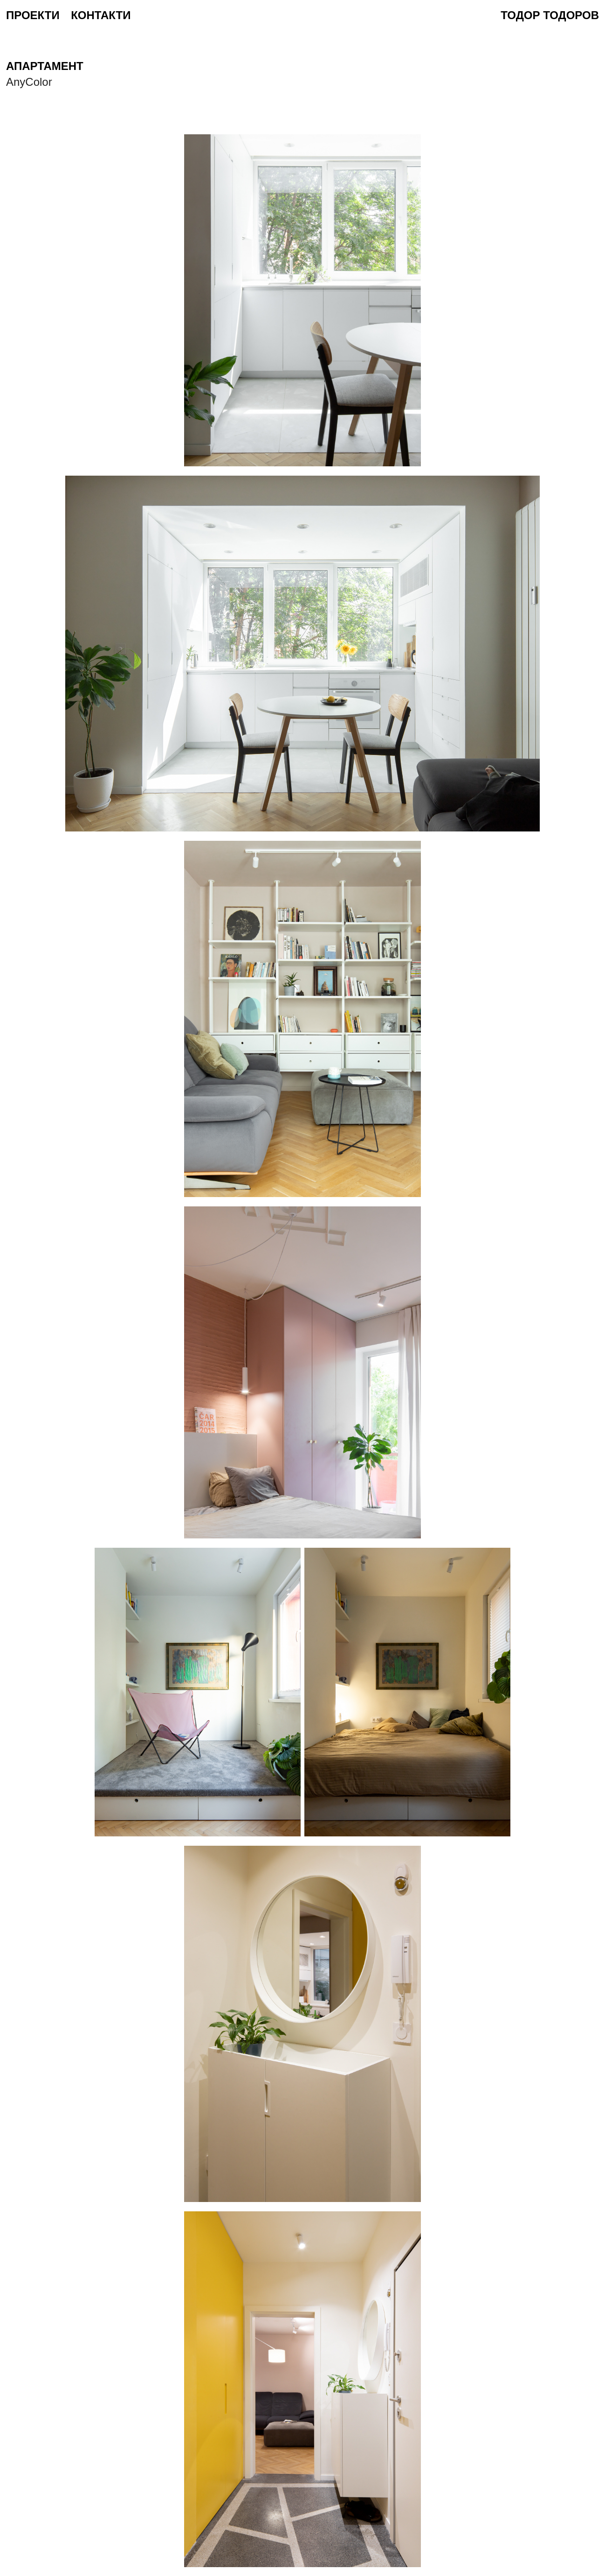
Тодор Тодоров (550, 15)
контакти (101, 15)
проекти (33, 15)
